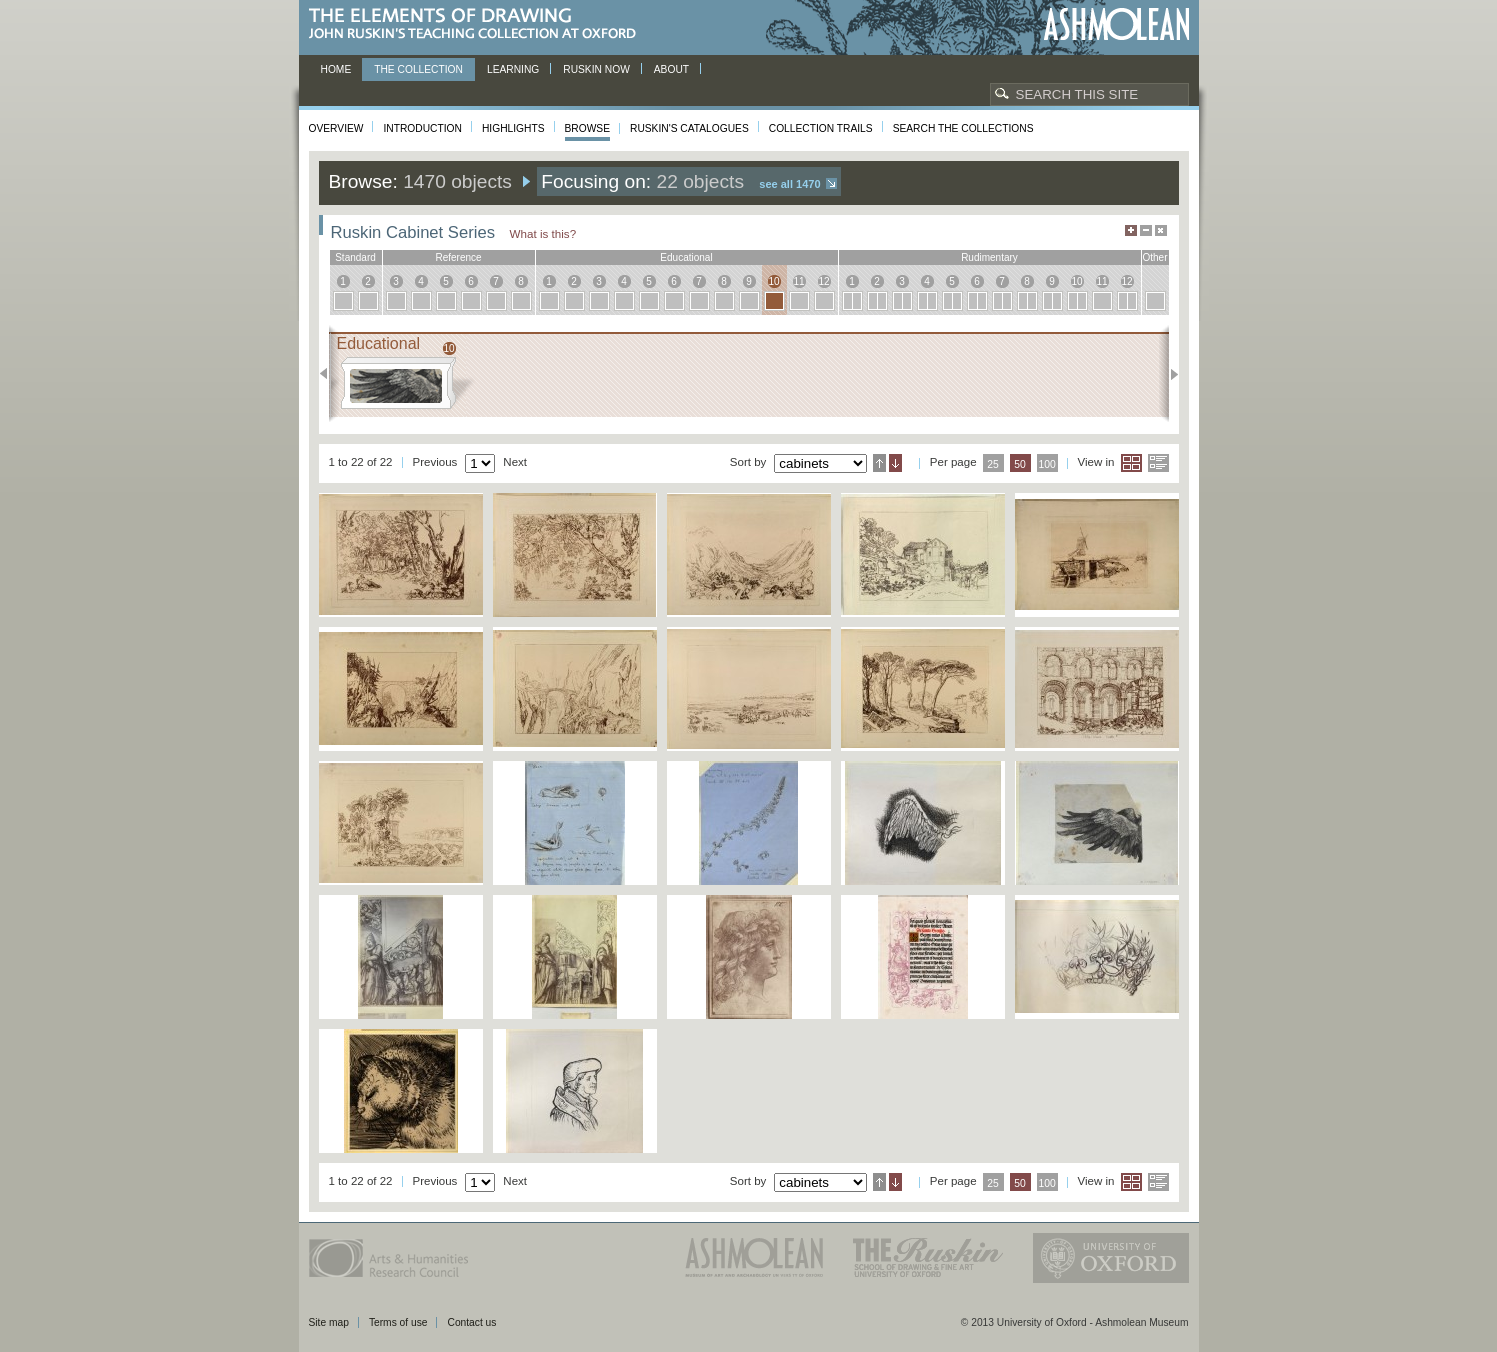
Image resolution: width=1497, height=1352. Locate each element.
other (1154, 257)
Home (336, 69)
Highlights (513, 128)
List (1158, 463)
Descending (895, 463)
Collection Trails (821, 128)
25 (993, 464)
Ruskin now (596, 69)
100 (1046, 464)
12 (823, 281)
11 (798, 281)
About (671, 69)
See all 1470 (789, 184)
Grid (1131, 463)
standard (355, 257)
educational (686, 257)
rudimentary (989, 257)
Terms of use (398, 1322)
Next (1168, 374)
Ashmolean (1116, 24)
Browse (588, 128)
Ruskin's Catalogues (689, 128)
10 (773, 281)
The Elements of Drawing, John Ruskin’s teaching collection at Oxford (478, 24)
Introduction (422, 128)
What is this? (543, 233)
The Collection (418, 69)
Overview (336, 128)
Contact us (471, 1322)
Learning (513, 69)
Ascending (879, 463)
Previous (329, 374)
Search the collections (963, 128)
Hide (1161, 230)
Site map (329, 1322)
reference (458, 257)
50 (1020, 464)
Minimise (1146, 230)
